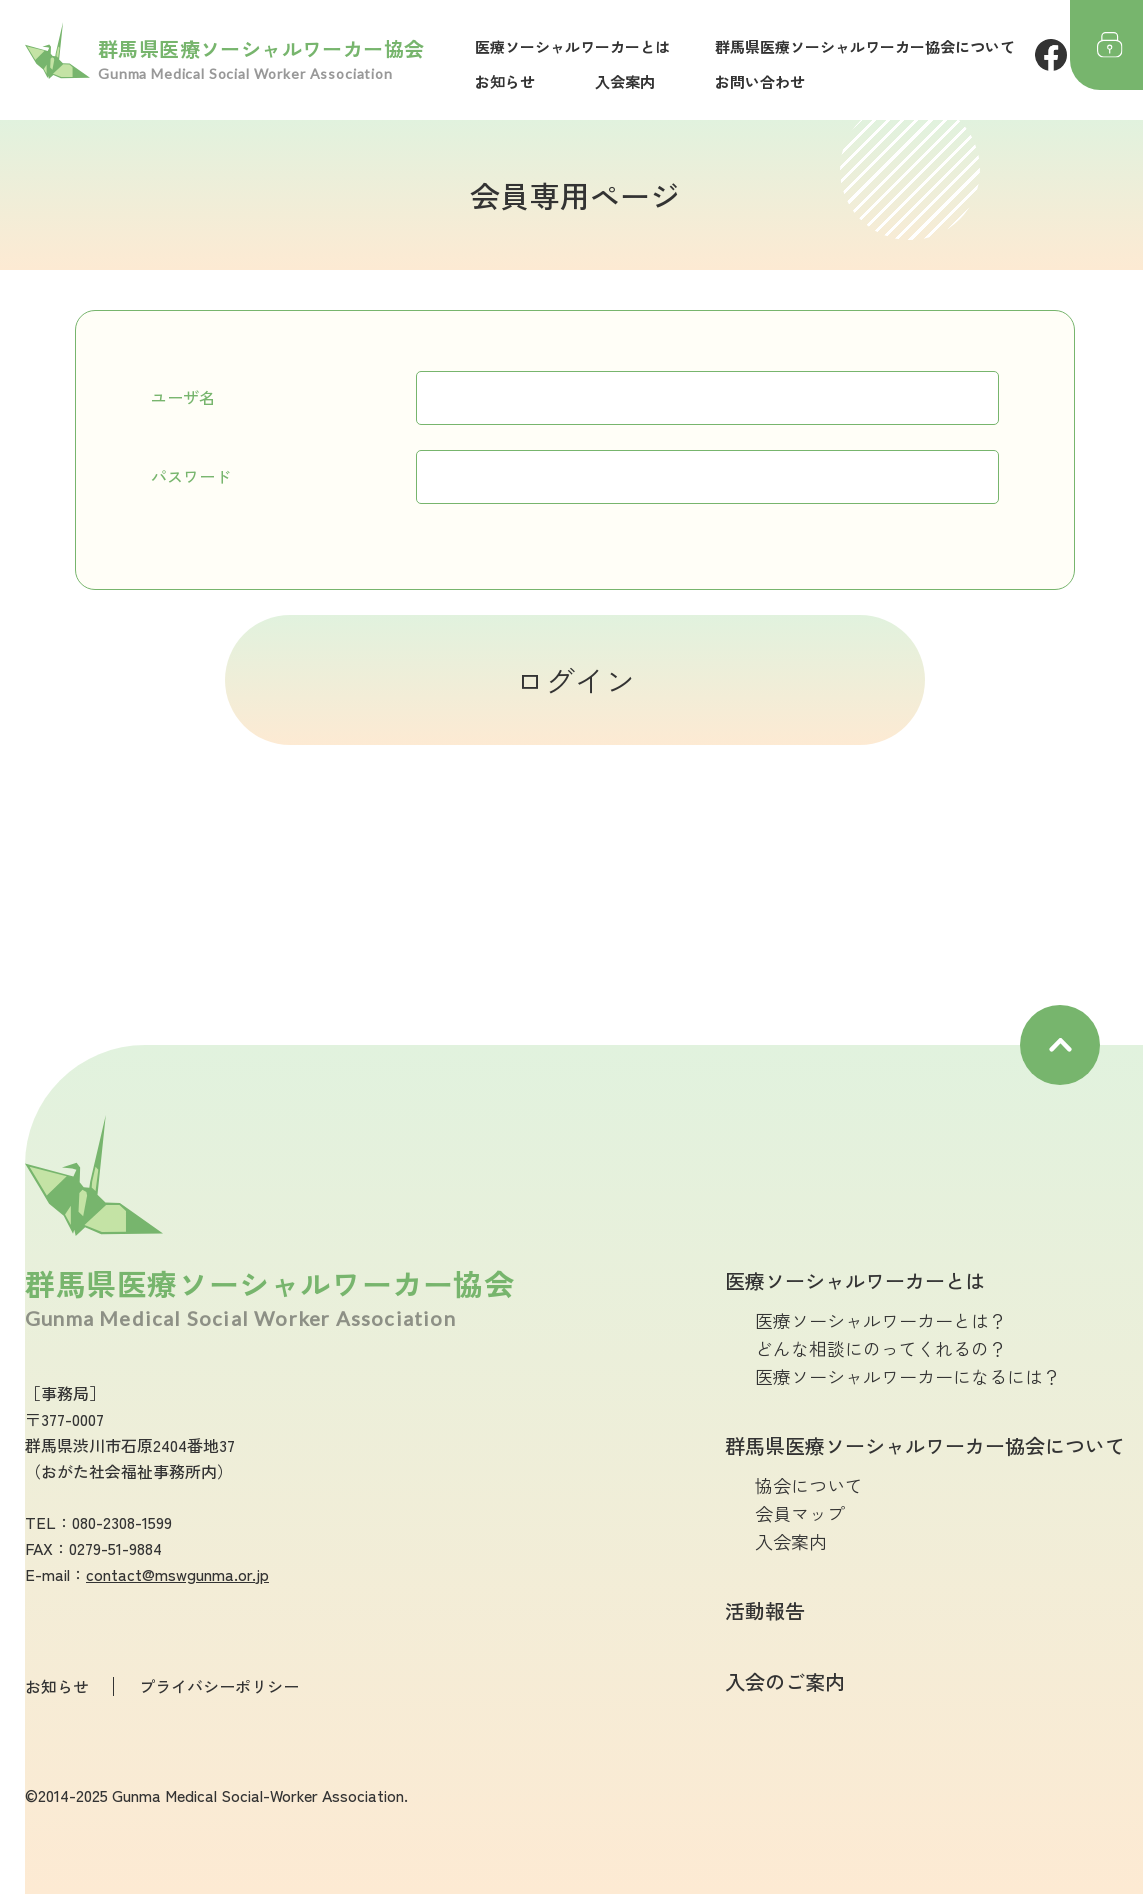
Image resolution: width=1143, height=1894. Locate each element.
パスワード (191, 476)
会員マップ (800, 1513)
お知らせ (505, 81)
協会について (809, 1485)
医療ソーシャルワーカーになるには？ (908, 1376)
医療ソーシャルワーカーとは (572, 46)
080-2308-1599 (122, 1522)
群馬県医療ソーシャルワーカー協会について (865, 46)
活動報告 (765, 1610)
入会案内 (625, 81)
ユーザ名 (183, 397)
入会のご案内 (785, 1681)
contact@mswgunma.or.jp (177, 1574)
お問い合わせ (760, 81)
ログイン (575, 680)
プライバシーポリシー (219, 1686)
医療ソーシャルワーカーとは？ (881, 1320)
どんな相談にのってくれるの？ (881, 1348)
